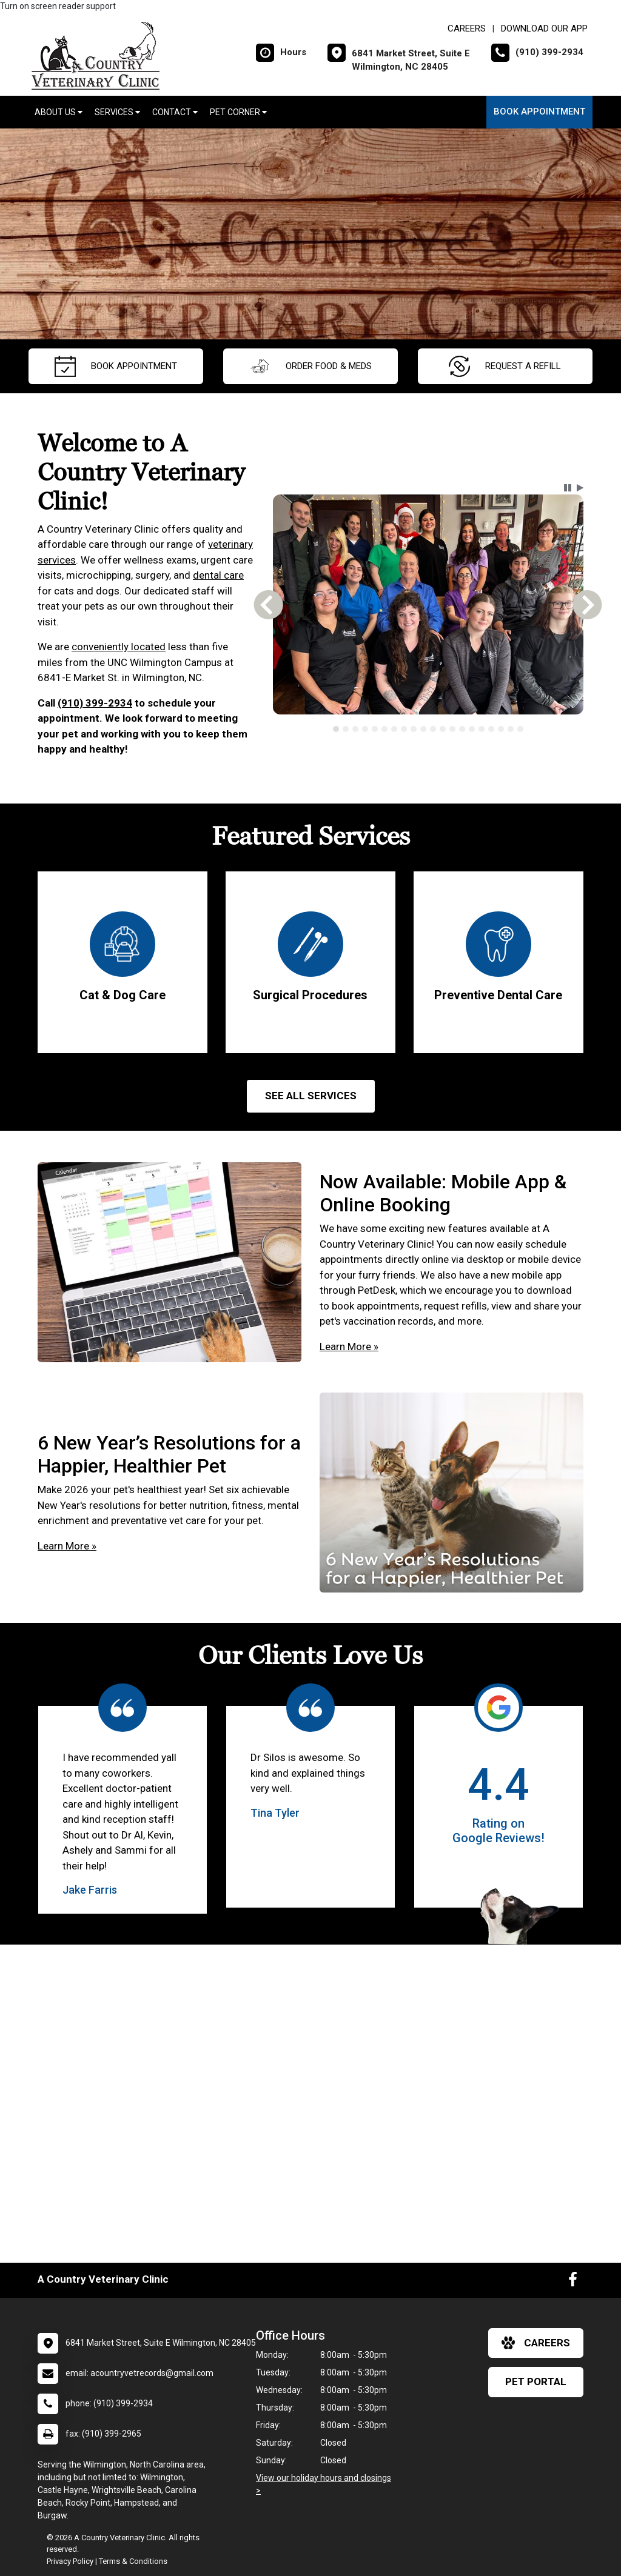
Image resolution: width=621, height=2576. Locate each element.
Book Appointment (539, 111)
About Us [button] (58, 112)
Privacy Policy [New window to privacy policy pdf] (70, 2561)
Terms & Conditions (133, 2561)
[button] (567, 488)
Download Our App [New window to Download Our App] (544, 28)
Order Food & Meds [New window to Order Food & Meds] (310, 366)
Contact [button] (175, 112)
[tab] (336, 729)
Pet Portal (535, 2381)
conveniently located (119, 647)
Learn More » (349, 1346)
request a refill (505, 366)
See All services (311, 1096)
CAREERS (467, 28)
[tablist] (428, 729)
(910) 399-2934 (95, 703)
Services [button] (117, 112)
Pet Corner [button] (238, 112)
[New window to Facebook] (572, 2282)
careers (536, 2342)
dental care (218, 575)
